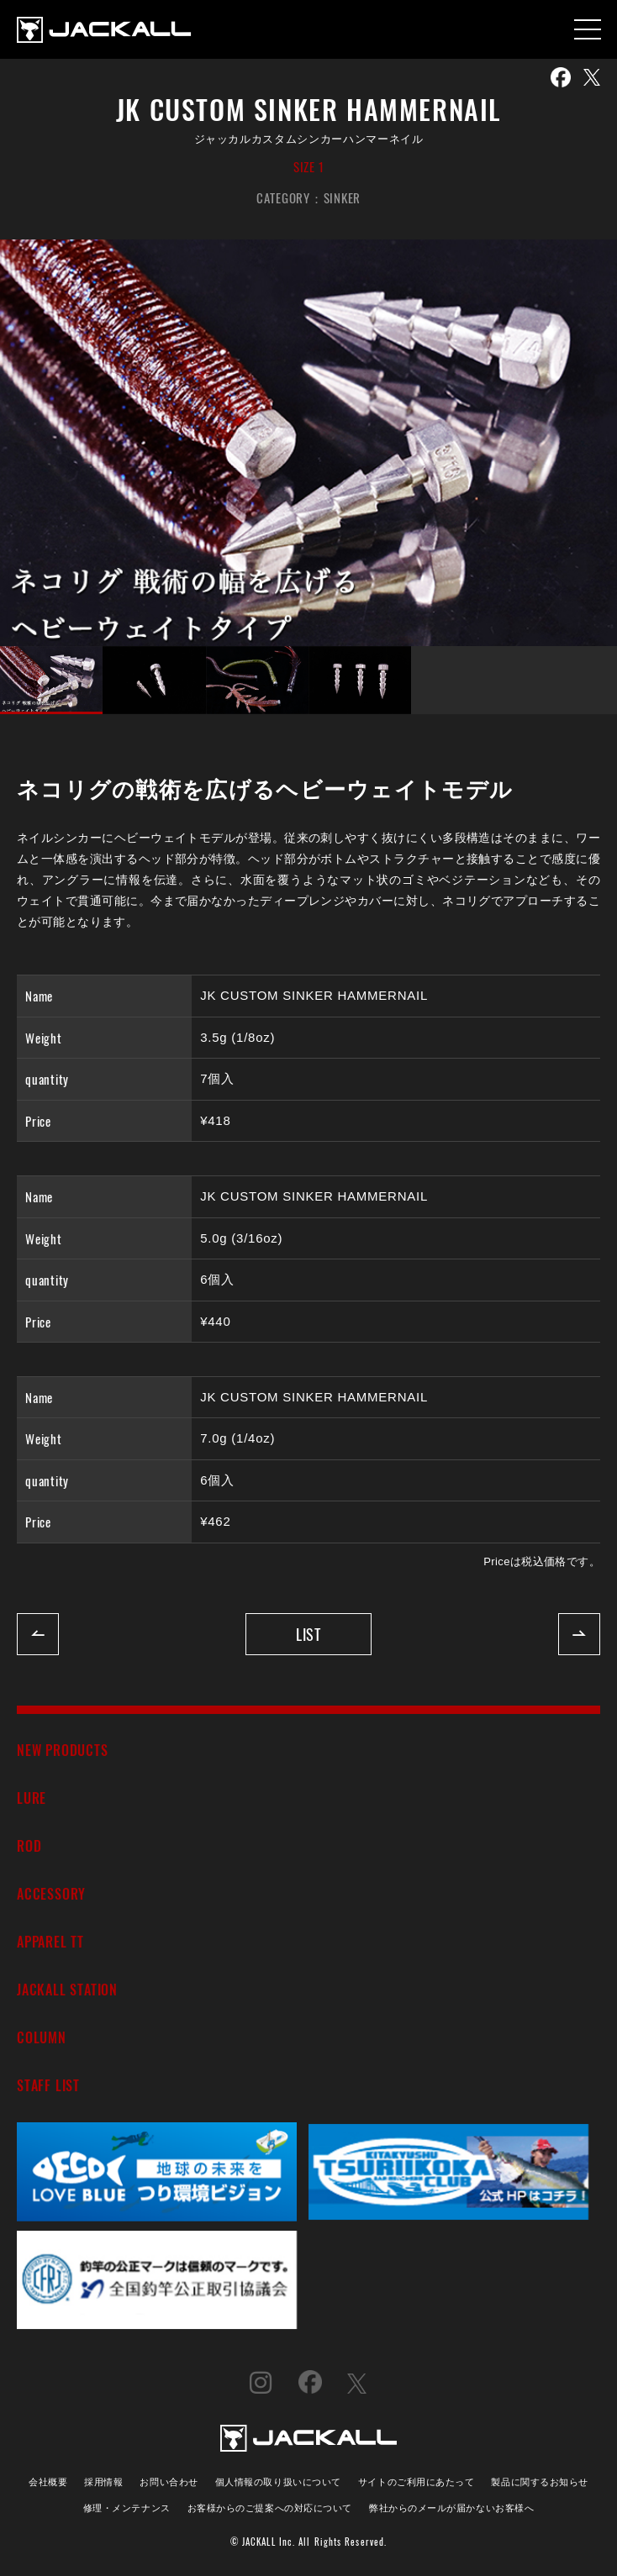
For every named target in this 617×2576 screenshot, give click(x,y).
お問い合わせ (169, 2481)
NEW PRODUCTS (62, 1749)
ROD (29, 1845)
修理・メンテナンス (127, 2507)
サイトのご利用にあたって (416, 2481)
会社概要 (48, 2481)
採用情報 (103, 2481)
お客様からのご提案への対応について (269, 2507)
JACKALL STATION (67, 1989)
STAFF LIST (48, 2085)
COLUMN (41, 2037)
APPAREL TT (50, 1941)
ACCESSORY (51, 1893)
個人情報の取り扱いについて (278, 2481)
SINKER (342, 197)
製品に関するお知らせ (539, 2481)
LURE (31, 1797)
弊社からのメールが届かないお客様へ (451, 2507)
